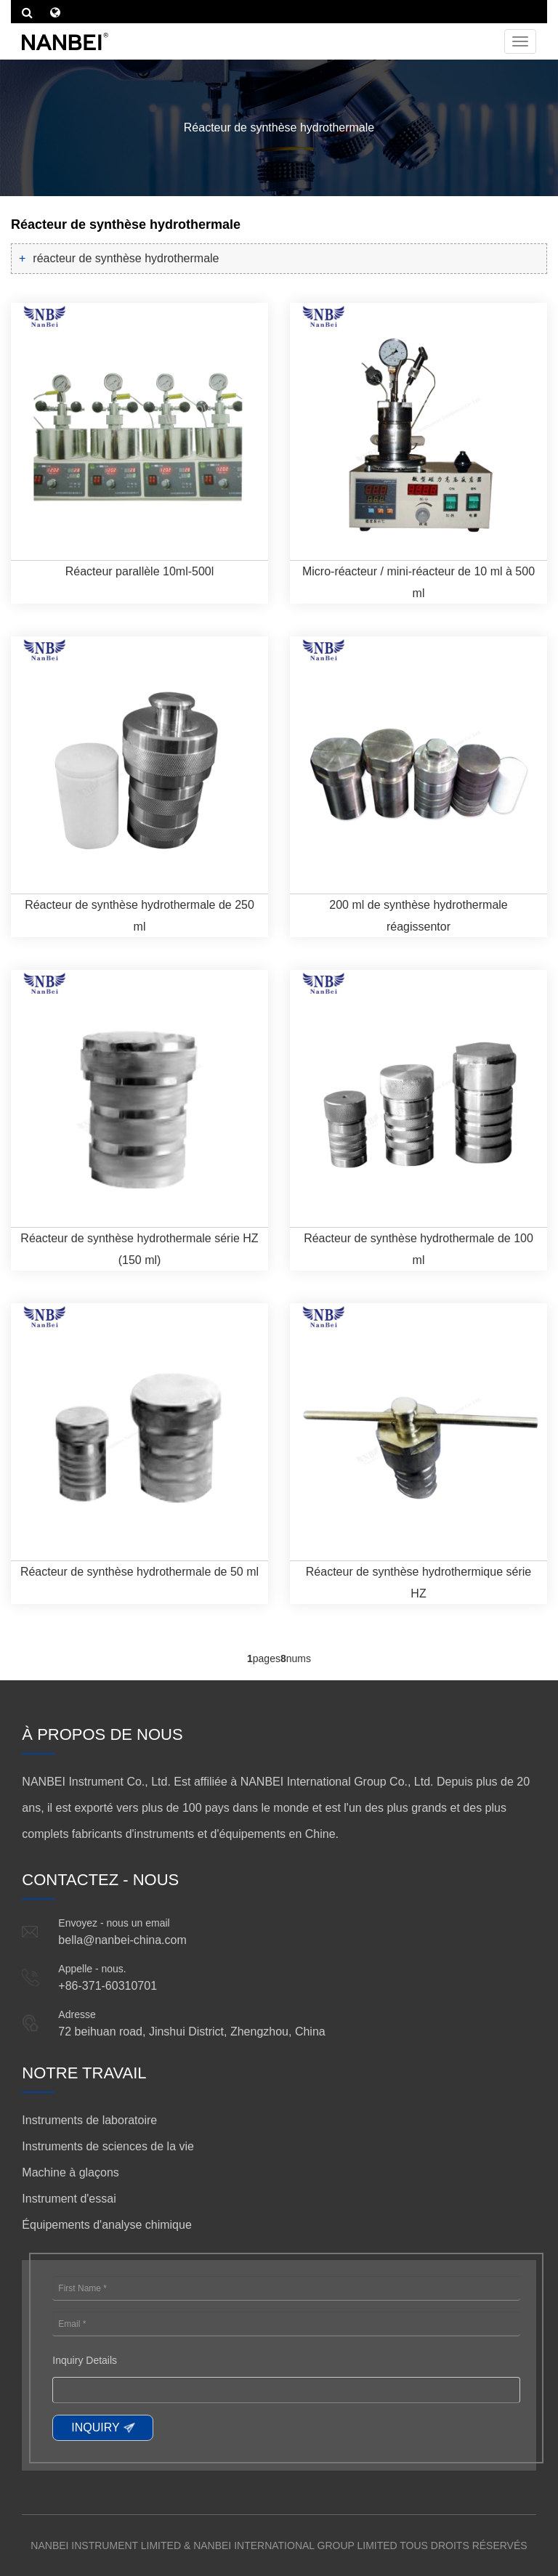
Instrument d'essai (69, 2198)
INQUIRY (95, 2427)
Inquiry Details (84, 2360)
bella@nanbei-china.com (122, 1940)
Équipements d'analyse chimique (106, 2225)
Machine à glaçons (70, 2172)
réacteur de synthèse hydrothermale (126, 258)
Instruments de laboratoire (89, 2120)
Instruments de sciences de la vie (108, 2146)
